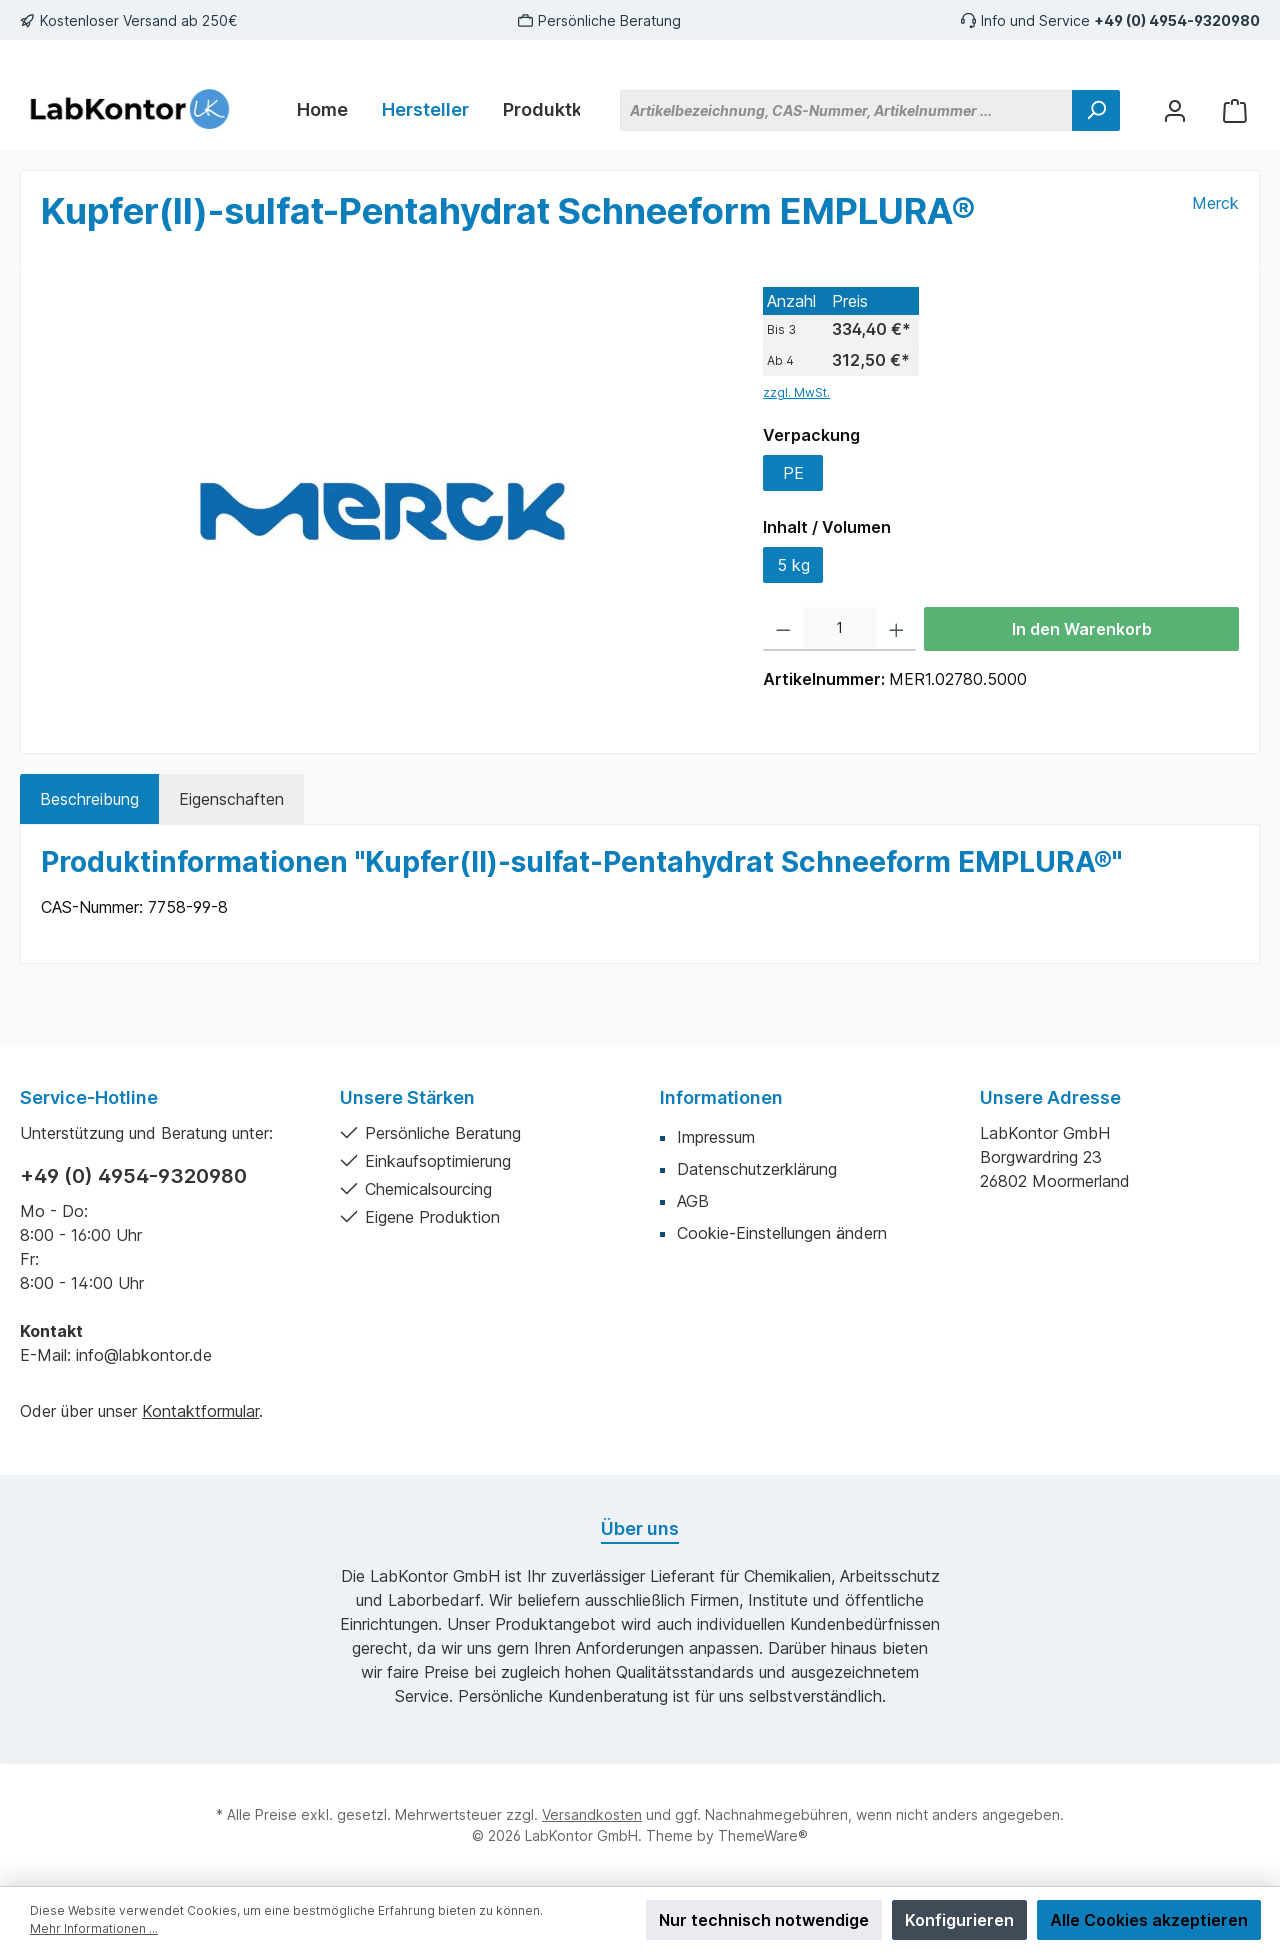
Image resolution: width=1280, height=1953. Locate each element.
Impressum (716, 1137)
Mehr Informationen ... (94, 1928)
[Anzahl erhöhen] (896, 629)
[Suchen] (1096, 110)
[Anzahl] (840, 629)
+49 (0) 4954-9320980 (1177, 20)
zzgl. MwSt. (796, 392)
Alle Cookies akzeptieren (1149, 1920)
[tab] (89, 799)
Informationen (721, 1097)
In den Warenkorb (1082, 629)
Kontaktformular (200, 1411)
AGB (693, 1201)
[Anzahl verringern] (783, 629)
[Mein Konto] (1175, 110)
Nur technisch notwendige (764, 1920)
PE (793, 473)
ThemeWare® (763, 1835)
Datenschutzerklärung (757, 1169)
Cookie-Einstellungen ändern (782, 1233)
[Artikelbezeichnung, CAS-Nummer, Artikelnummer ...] (846, 110)
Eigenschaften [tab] (231, 799)
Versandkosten (592, 1814)
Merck (1215, 203)
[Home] (322, 110)
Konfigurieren (959, 1920)
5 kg (793, 565)
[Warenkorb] (1235, 110)
